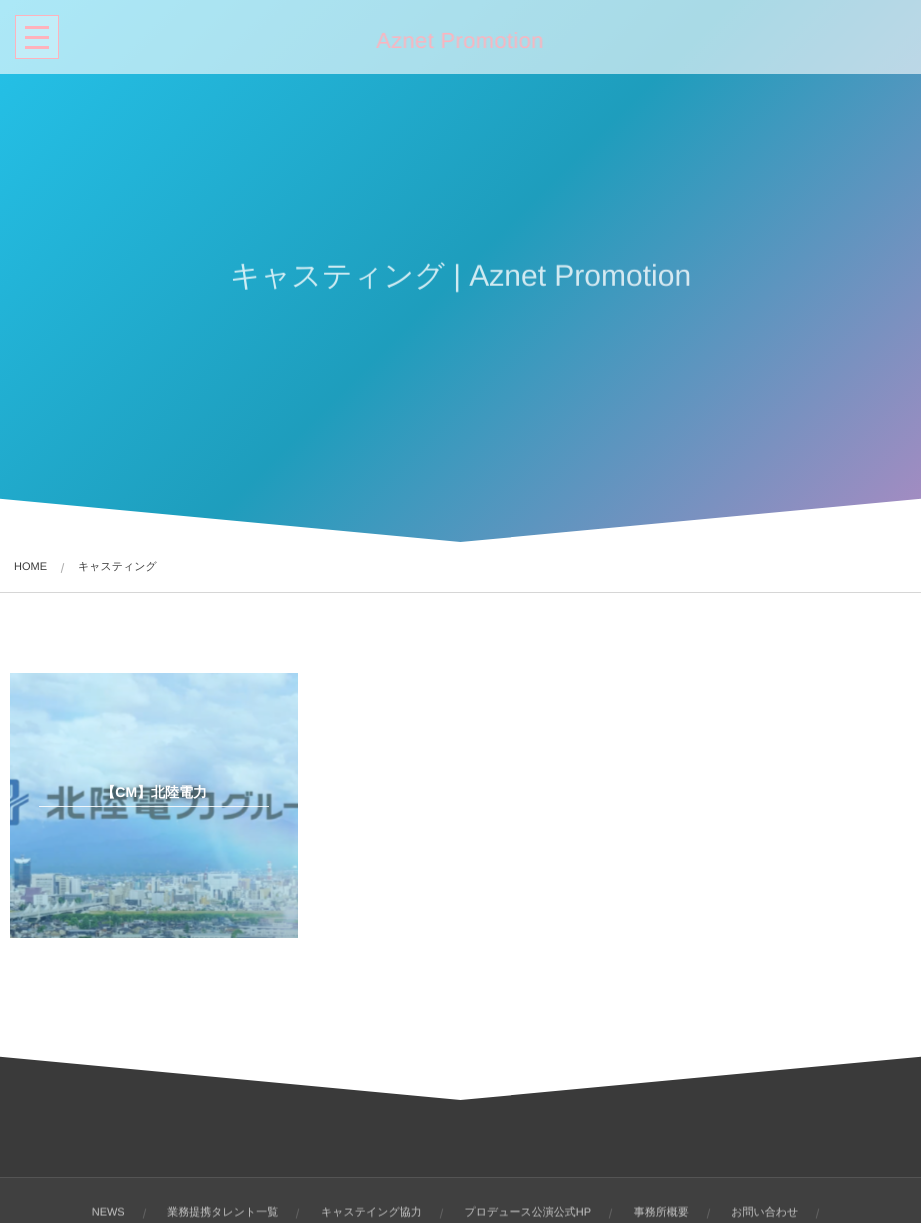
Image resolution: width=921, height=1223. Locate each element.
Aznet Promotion (458, 41)
